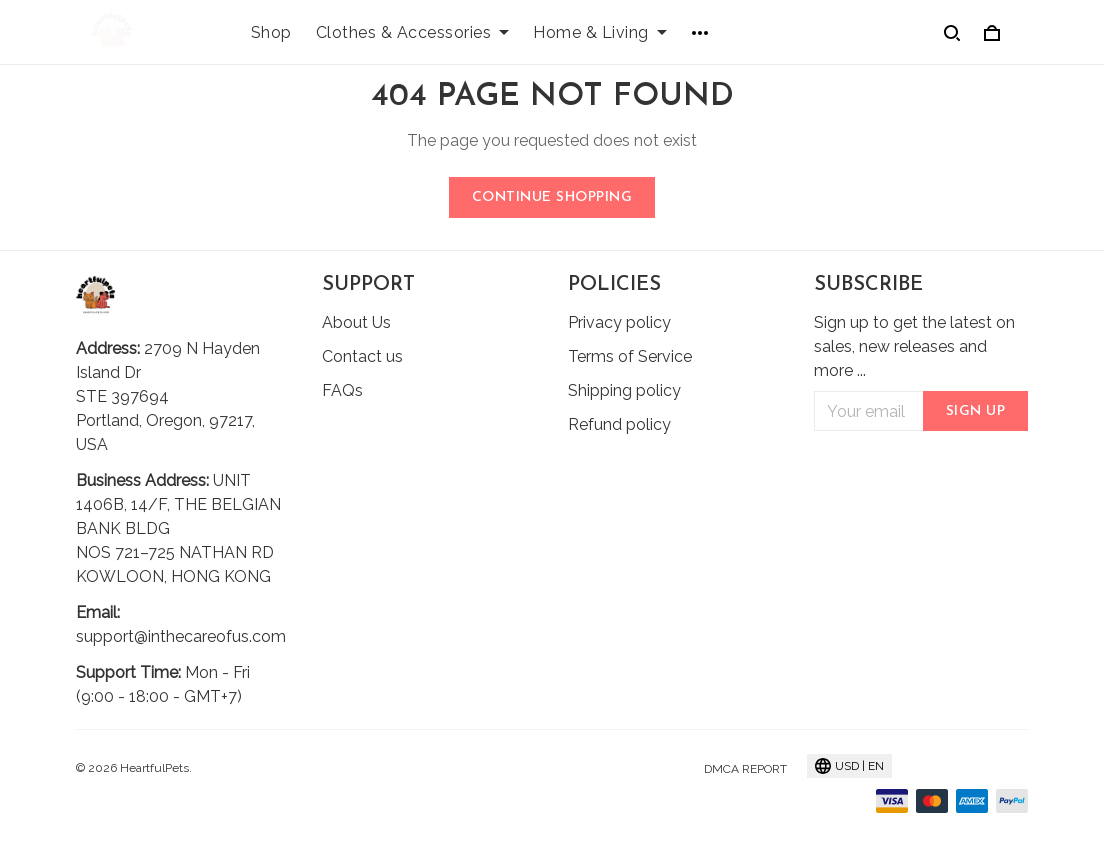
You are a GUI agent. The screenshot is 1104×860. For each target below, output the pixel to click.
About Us (356, 322)
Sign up (976, 411)
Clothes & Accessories (413, 32)
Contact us (362, 356)
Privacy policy (619, 322)
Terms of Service (630, 356)
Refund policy (619, 424)
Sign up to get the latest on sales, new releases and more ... (914, 346)
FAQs (342, 390)
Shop (271, 32)
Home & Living (600, 32)
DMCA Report (745, 769)
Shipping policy (624, 390)
